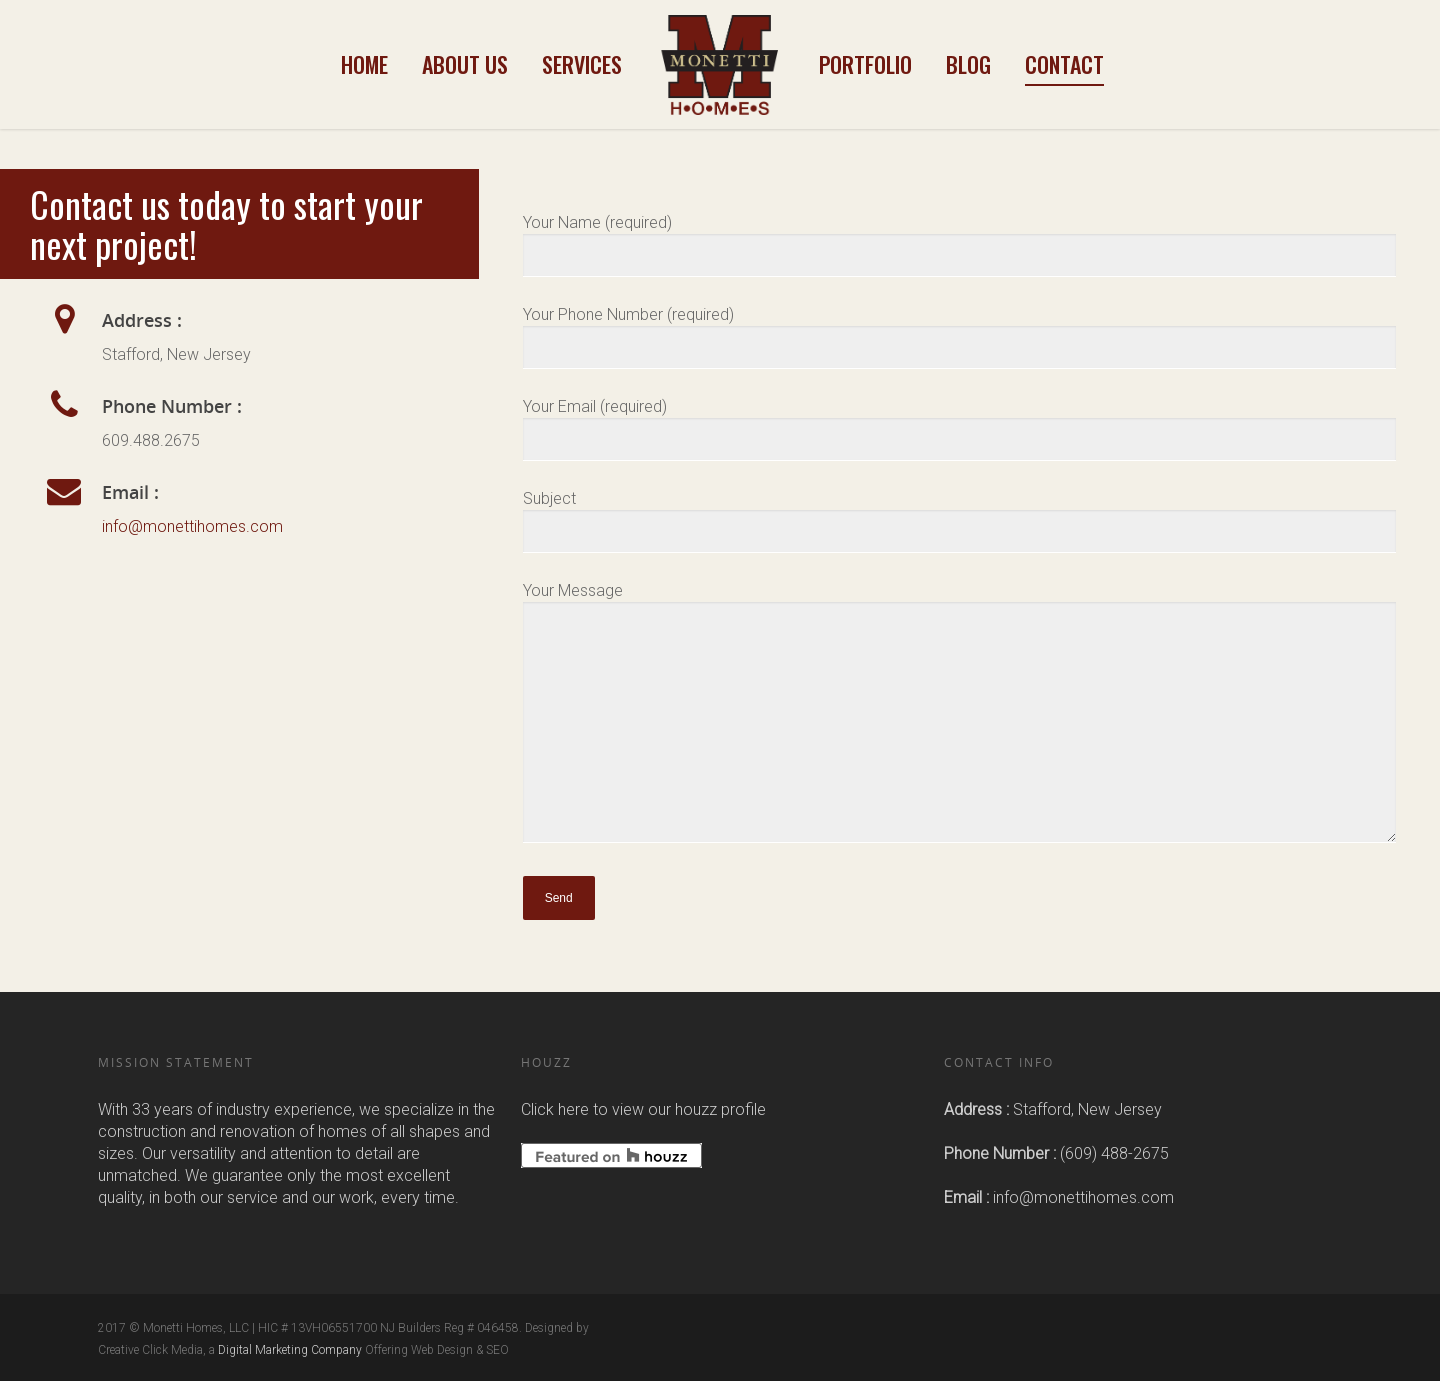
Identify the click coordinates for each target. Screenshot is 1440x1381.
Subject (960, 521)
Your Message (960, 715)
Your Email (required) (960, 429)
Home (364, 64)
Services (582, 64)
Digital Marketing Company (290, 1350)
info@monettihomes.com (192, 526)
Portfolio (865, 64)
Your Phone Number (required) (960, 337)
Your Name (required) (960, 245)
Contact (1064, 64)
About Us (465, 64)
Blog (968, 64)
